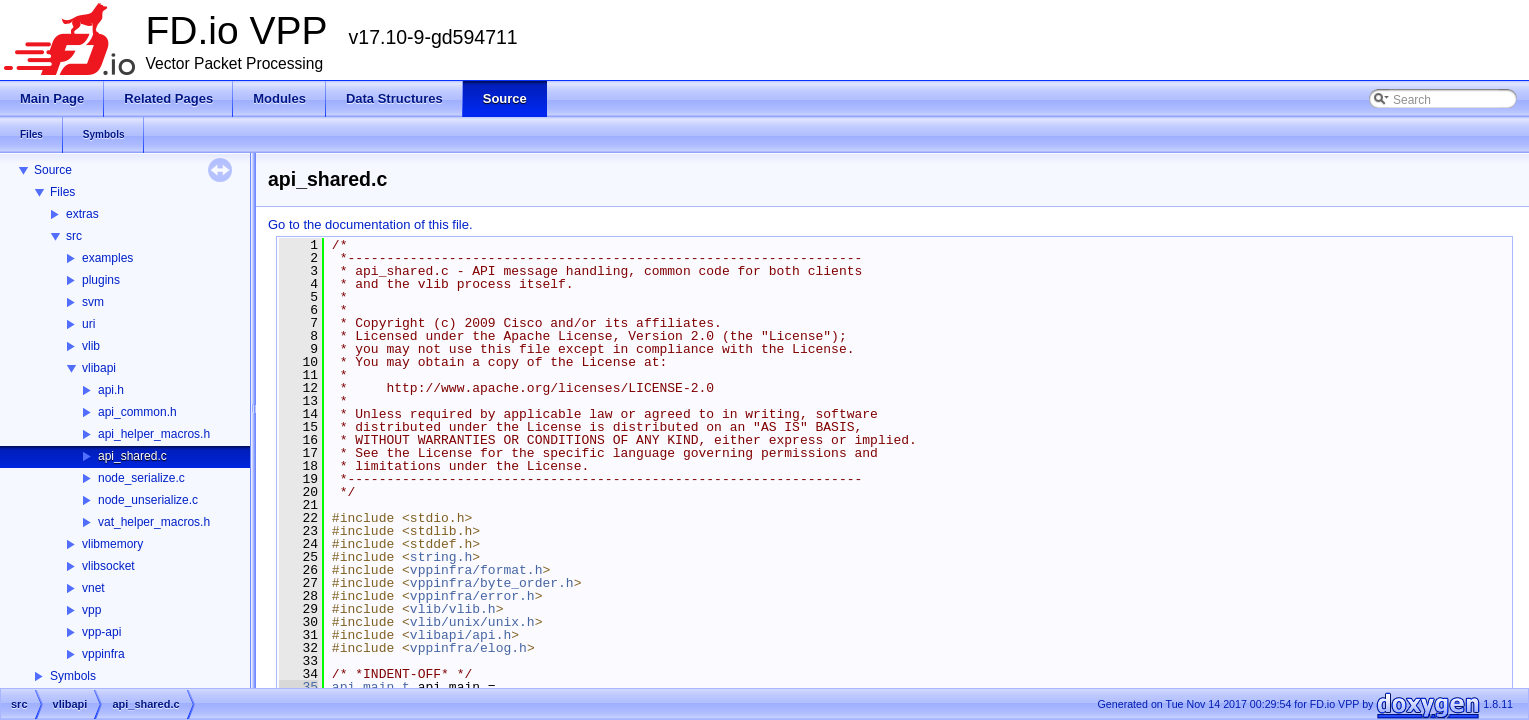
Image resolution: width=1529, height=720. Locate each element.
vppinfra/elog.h (468, 648)
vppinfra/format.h (476, 570)
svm (93, 302)
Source (53, 170)
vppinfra (103, 654)
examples (107, 258)
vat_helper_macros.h (154, 522)
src (74, 236)
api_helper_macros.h (154, 434)
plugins (101, 280)
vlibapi (99, 368)
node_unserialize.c (148, 500)
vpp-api (101, 632)
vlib (91, 346)
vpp (91, 610)
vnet (93, 588)
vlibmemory (112, 544)
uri (88, 324)
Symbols (73, 676)
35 (298, 687)
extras (82, 214)
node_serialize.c (141, 478)
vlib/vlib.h (453, 609)
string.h (441, 557)
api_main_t (371, 687)
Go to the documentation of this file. (370, 224)
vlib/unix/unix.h (472, 622)
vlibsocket (108, 566)
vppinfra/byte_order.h (492, 583)
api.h (111, 390)
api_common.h (137, 412)
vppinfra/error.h (472, 596)
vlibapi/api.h (460, 635)
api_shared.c (132, 456)
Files (62, 192)
